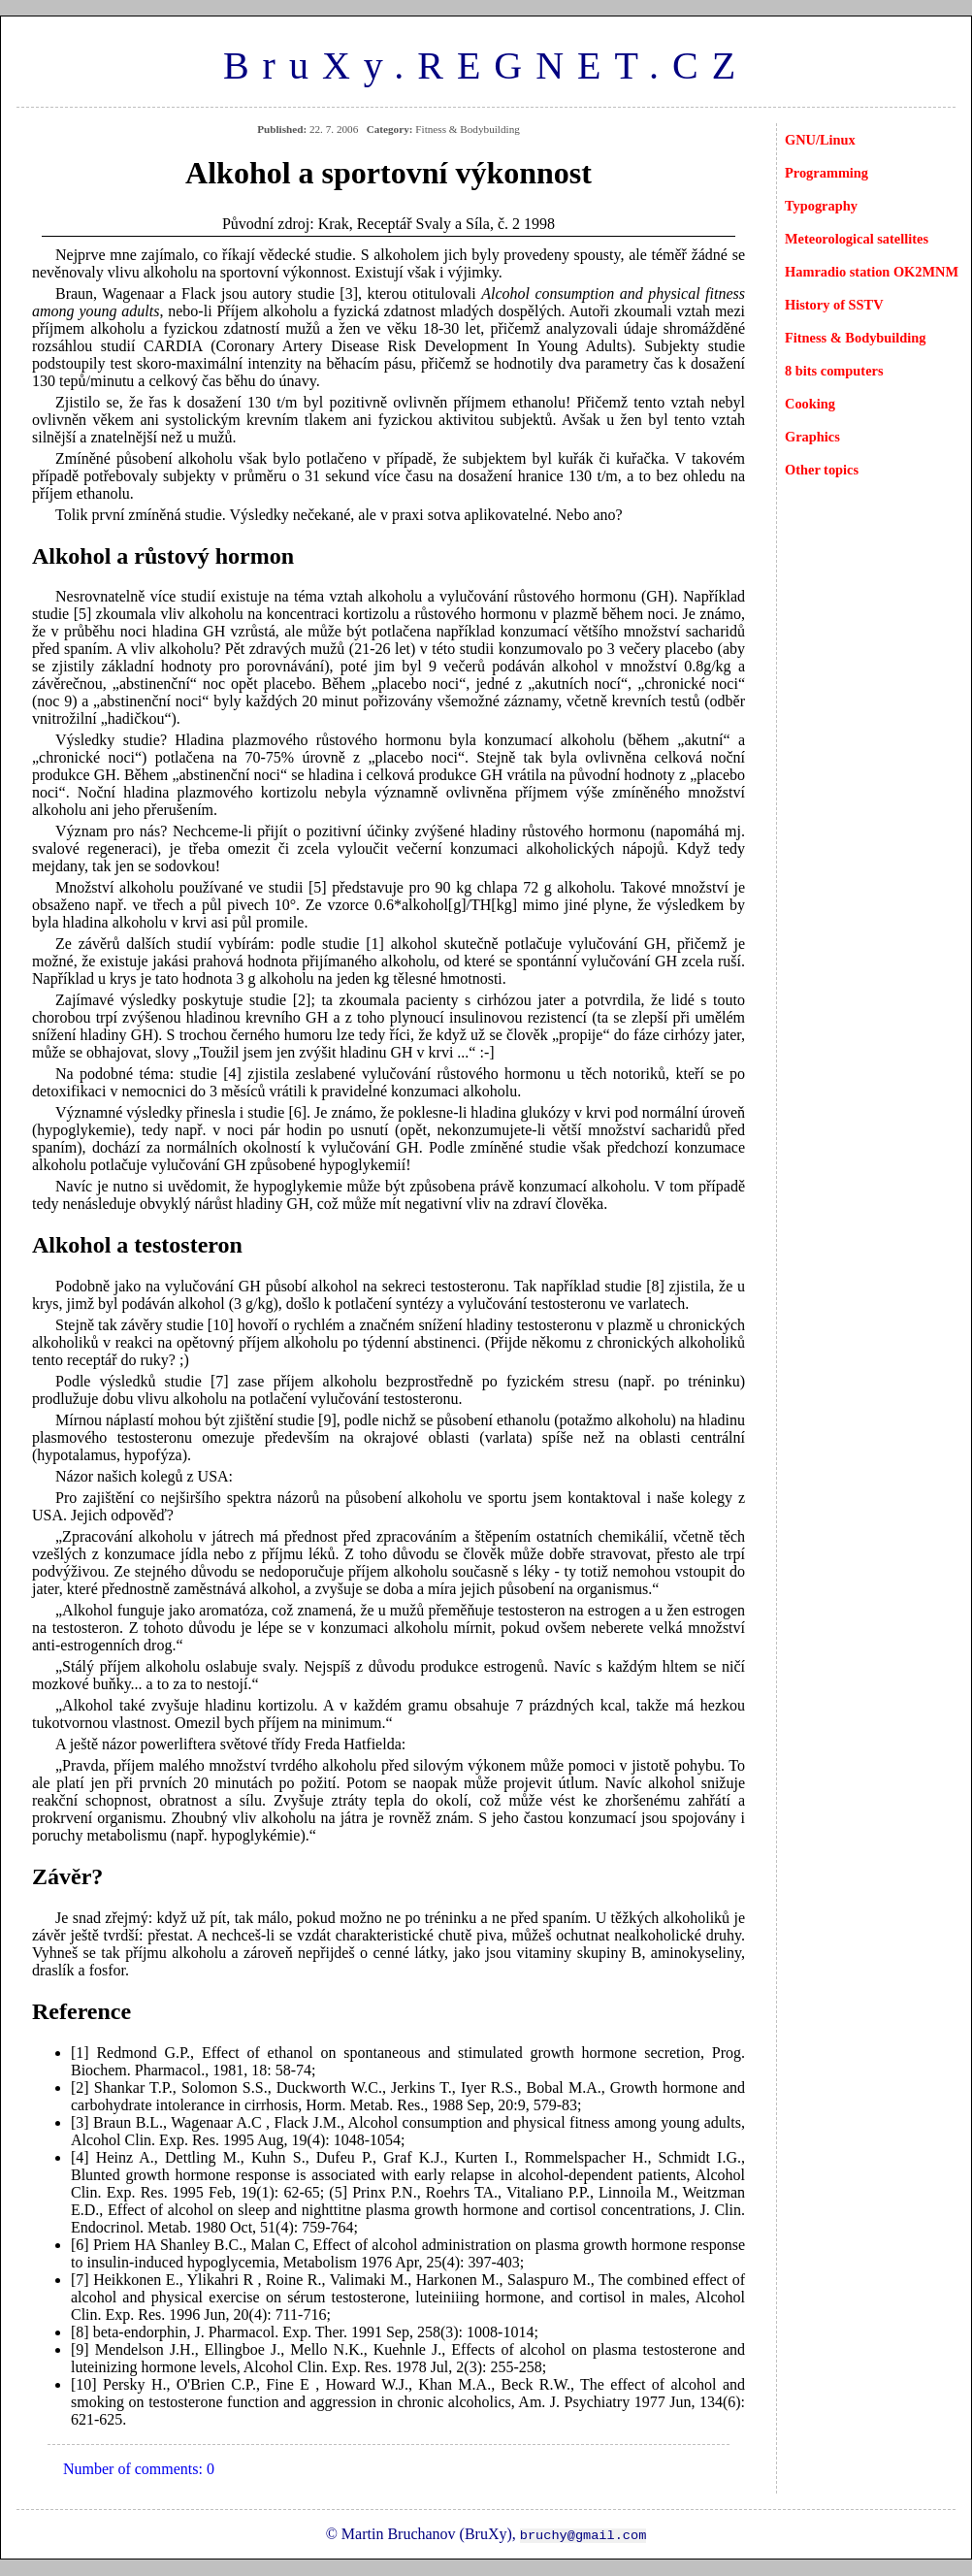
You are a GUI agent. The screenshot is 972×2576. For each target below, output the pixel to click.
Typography (821, 205)
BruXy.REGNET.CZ (486, 65)
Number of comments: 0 (138, 2469)
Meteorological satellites (856, 238)
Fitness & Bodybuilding (855, 337)
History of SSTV (834, 304)
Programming (826, 172)
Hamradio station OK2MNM (871, 271)
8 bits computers (834, 370)
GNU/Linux (820, 139)
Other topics (822, 469)
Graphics (812, 436)
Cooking (810, 403)
